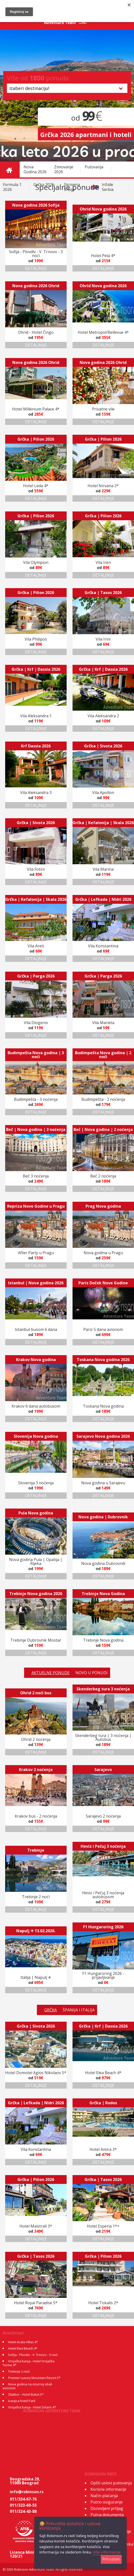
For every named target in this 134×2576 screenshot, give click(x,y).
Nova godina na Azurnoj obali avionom (27, 2386)
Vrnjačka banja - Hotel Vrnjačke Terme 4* (28, 2363)
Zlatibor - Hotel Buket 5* (26, 2394)
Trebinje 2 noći (19, 2371)
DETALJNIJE (36, 268)
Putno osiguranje (106, 2502)
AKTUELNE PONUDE (50, 1672)
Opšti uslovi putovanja (111, 2483)
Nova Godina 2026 (35, 169)
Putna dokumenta (107, 2514)
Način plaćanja (104, 2495)
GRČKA (50, 2010)
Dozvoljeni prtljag (106, 2508)
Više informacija (106, 2552)
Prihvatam (111, 2559)
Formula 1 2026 (12, 187)
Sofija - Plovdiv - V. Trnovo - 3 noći (33, 2355)
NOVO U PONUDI (91, 1672)
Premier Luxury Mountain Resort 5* (34, 2378)
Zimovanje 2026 (63, 169)
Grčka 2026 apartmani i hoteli (86, 134)
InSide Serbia (108, 187)
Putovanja (94, 167)
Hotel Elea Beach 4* (22, 2348)
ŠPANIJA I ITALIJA (79, 2010)
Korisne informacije (108, 2489)
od (86, 118)
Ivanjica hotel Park (21, 2401)
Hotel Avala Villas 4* (23, 2342)
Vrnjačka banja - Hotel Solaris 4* (32, 2407)
